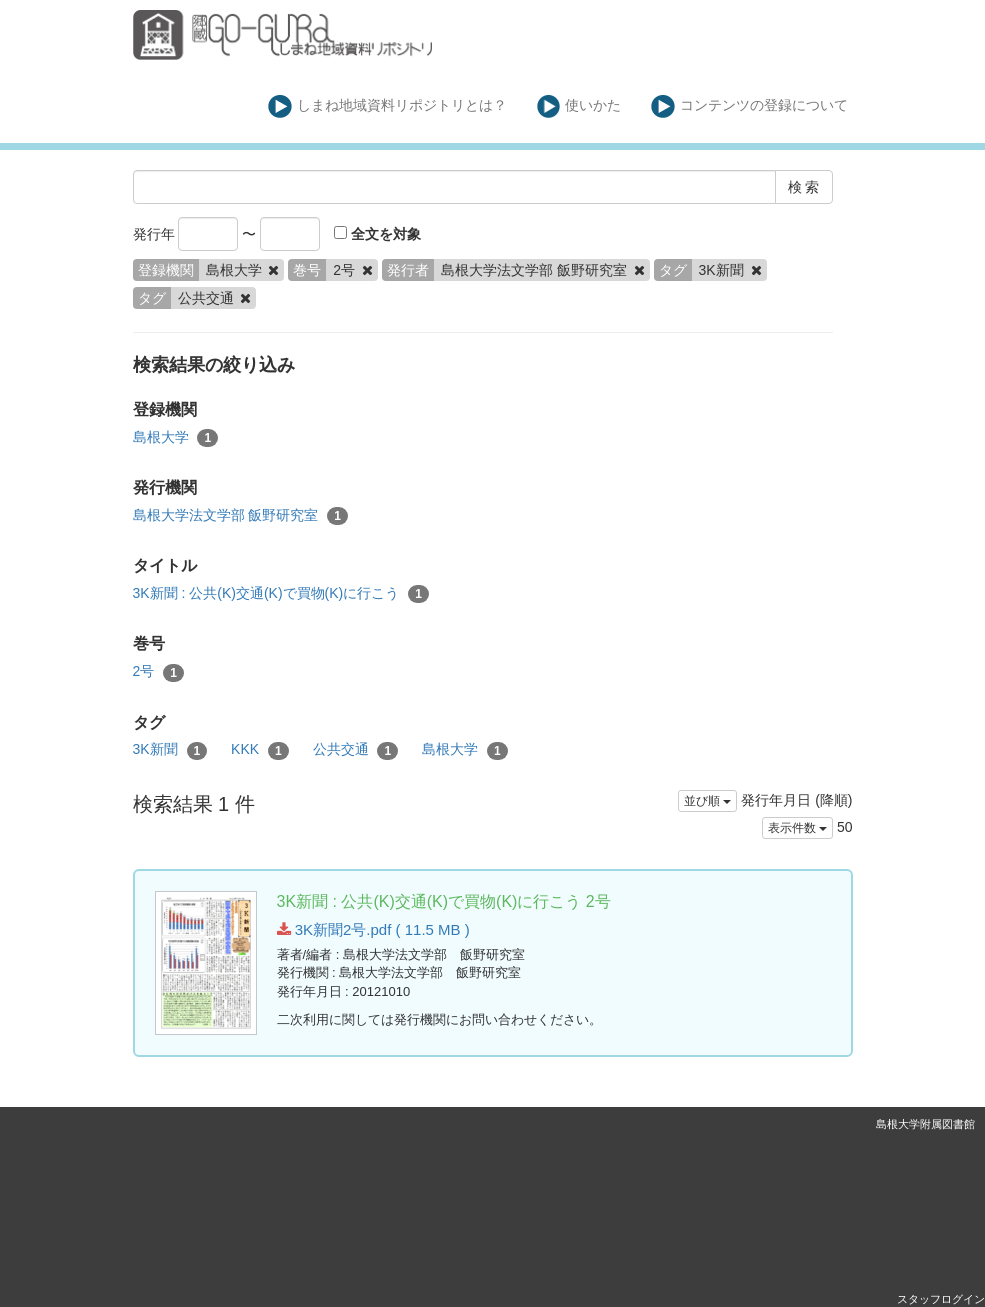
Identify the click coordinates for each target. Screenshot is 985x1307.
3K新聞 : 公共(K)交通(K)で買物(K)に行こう (281, 594)
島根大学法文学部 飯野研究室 (240, 516)
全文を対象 (377, 234)
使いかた (579, 106)
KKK (260, 750)
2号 (158, 672)
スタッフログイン (941, 1299)
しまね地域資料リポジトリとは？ (387, 106)
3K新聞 (170, 750)
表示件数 (797, 828)
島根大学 (176, 438)
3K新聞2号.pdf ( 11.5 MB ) (373, 929)
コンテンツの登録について (749, 106)
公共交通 (356, 750)
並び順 (707, 801)
